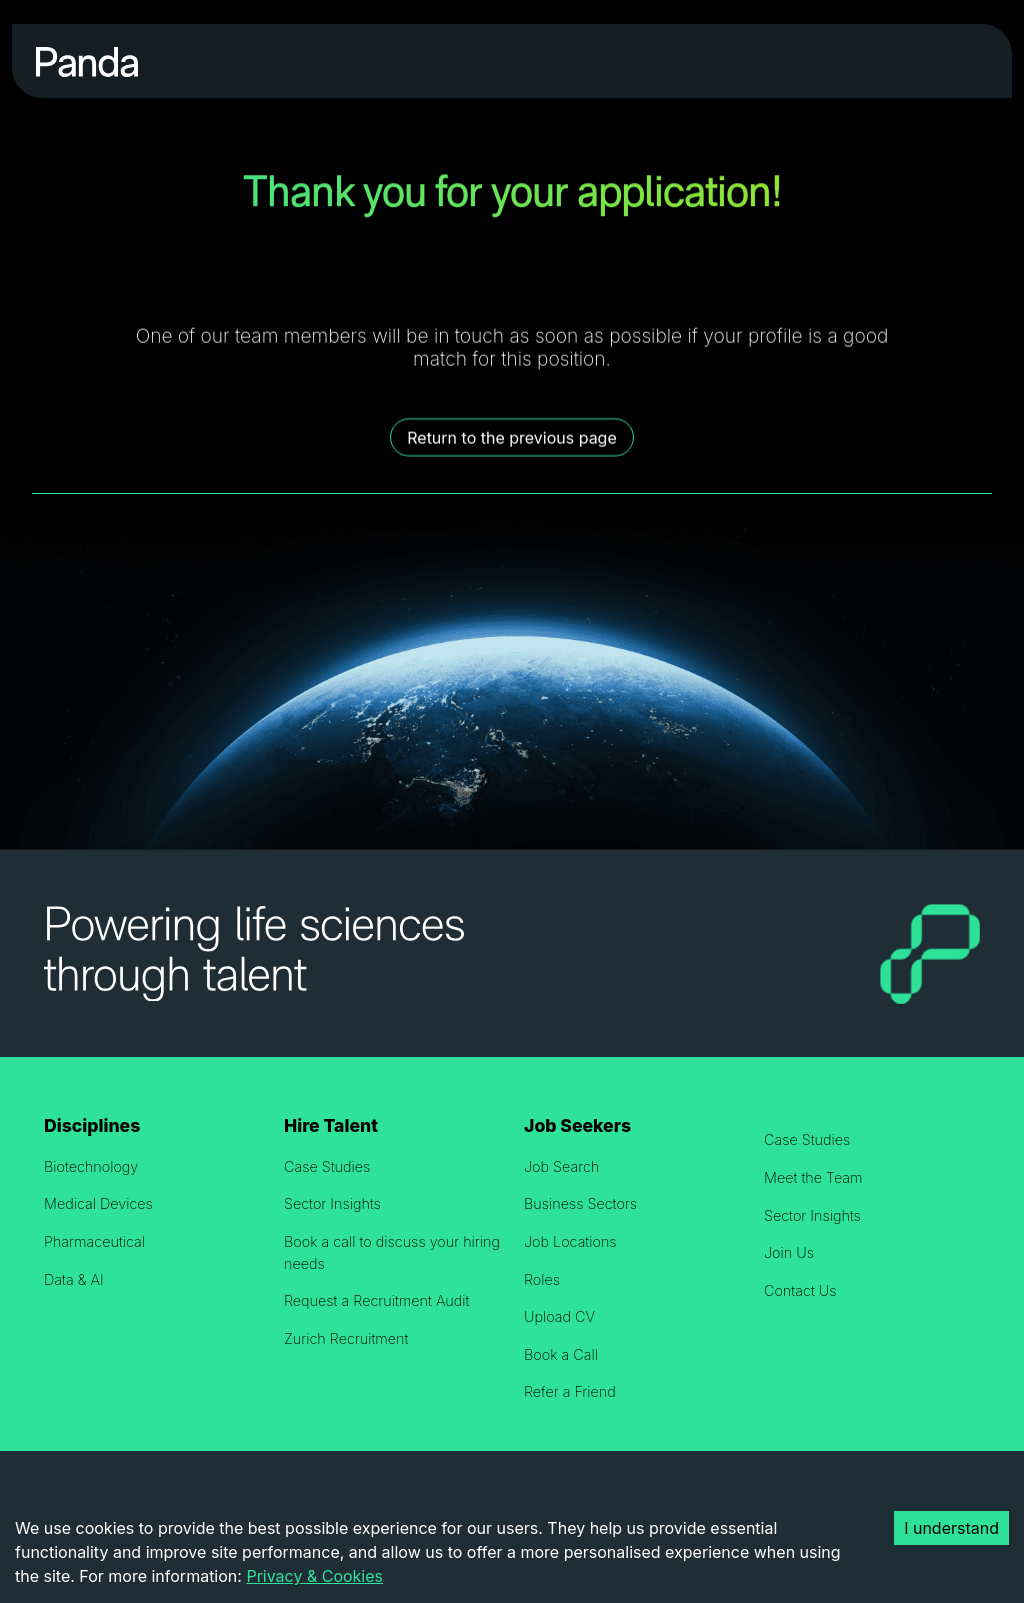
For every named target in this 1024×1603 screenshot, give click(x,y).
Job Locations (570, 1241)
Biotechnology (91, 1166)
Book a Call (561, 1354)
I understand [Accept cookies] (951, 1528)
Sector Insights (332, 1203)
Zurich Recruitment (346, 1338)
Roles (542, 1279)
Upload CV (559, 1316)
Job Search (561, 1166)
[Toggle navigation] (961, 61)
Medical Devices (98, 1203)
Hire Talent (331, 1125)
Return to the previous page (512, 438)
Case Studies (327, 1166)
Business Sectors (580, 1203)
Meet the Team (813, 1177)
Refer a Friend (570, 1391)
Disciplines (92, 1125)
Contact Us (800, 1290)
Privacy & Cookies (314, 1576)
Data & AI (74, 1279)
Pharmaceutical (94, 1241)
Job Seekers (577, 1125)
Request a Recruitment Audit (376, 1300)
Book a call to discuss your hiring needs (392, 1252)
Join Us (789, 1252)
